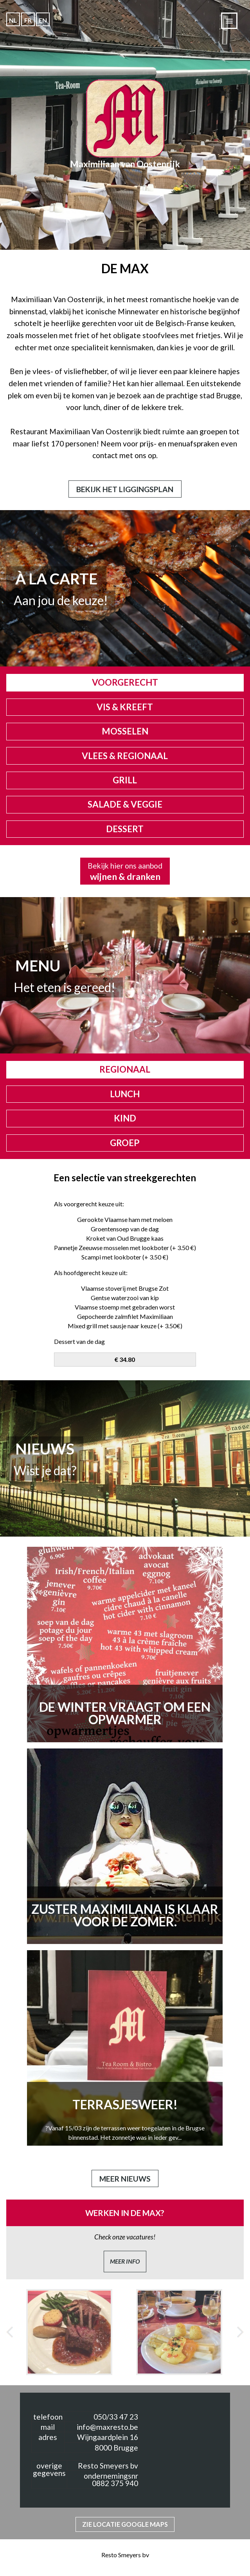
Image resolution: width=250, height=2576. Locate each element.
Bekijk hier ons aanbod (125, 871)
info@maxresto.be (107, 2426)
